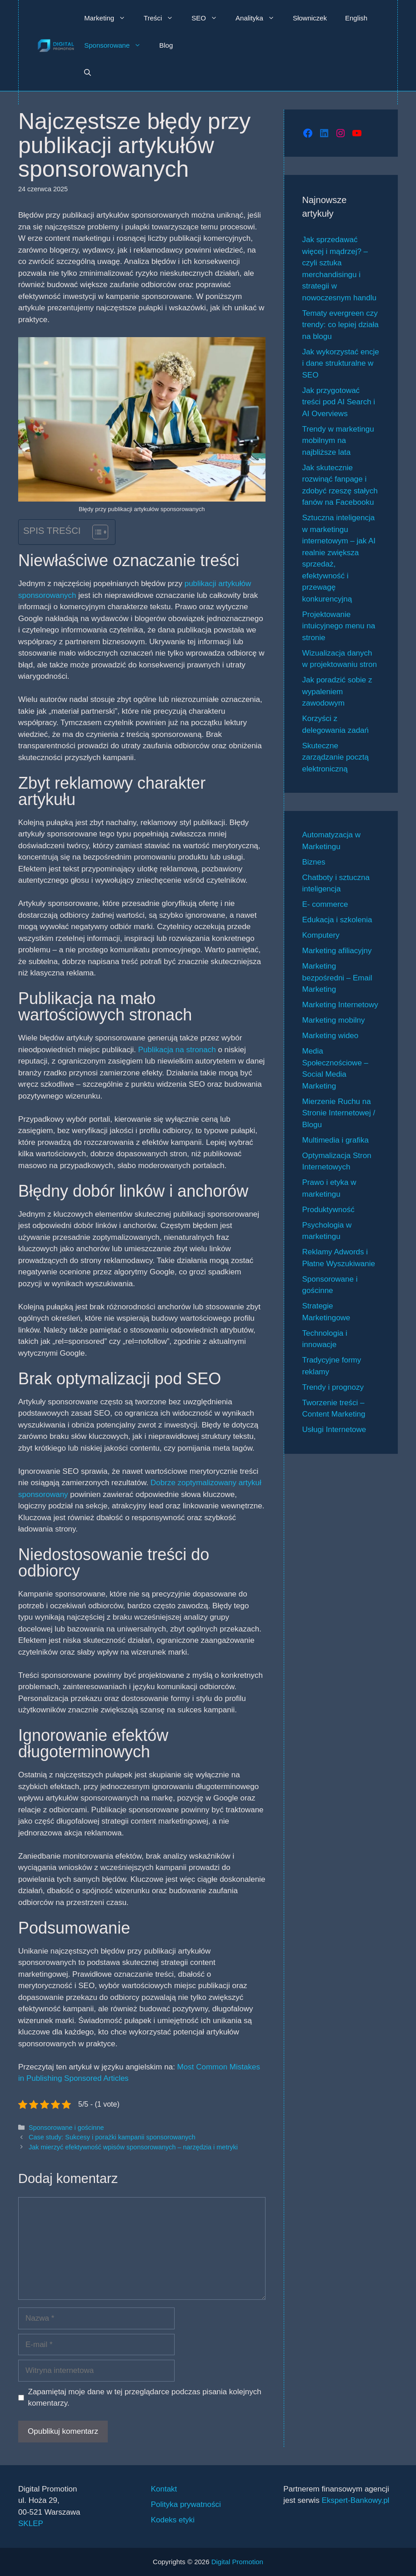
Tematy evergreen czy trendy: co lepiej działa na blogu (340, 325)
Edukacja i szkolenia (337, 919)
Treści (163, 18)
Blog (166, 45)
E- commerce (325, 904)
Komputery (321, 935)
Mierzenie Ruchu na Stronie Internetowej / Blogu (339, 1113)
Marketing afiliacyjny (337, 950)
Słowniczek (310, 18)
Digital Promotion (237, 2562)
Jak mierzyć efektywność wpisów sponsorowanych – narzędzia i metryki (133, 2147)
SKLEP (30, 2523)
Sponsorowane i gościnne (66, 2127)
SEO (208, 18)
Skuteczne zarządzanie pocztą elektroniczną (335, 757)
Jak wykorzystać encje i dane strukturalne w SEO (340, 363)
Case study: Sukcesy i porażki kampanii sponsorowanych (112, 2137)
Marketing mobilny (333, 1020)
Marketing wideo (330, 1035)
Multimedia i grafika (335, 1140)
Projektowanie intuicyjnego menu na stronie (339, 626)
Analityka (260, 18)
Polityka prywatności (186, 2504)
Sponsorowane (117, 45)
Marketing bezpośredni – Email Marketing (337, 978)
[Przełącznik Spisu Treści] (95, 532)
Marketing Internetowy (340, 1004)
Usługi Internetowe (334, 1429)
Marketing (109, 18)
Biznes (314, 862)
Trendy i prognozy (333, 1387)
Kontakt (164, 2489)
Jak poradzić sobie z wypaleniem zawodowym (337, 691)
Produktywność (328, 1209)
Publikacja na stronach (177, 1049)
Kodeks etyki (173, 2520)
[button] (87, 72)
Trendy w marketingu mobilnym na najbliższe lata (338, 441)
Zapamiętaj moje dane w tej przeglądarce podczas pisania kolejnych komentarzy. (144, 2397)
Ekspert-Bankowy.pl (355, 2500)
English (356, 18)
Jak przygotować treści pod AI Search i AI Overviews (339, 402)
